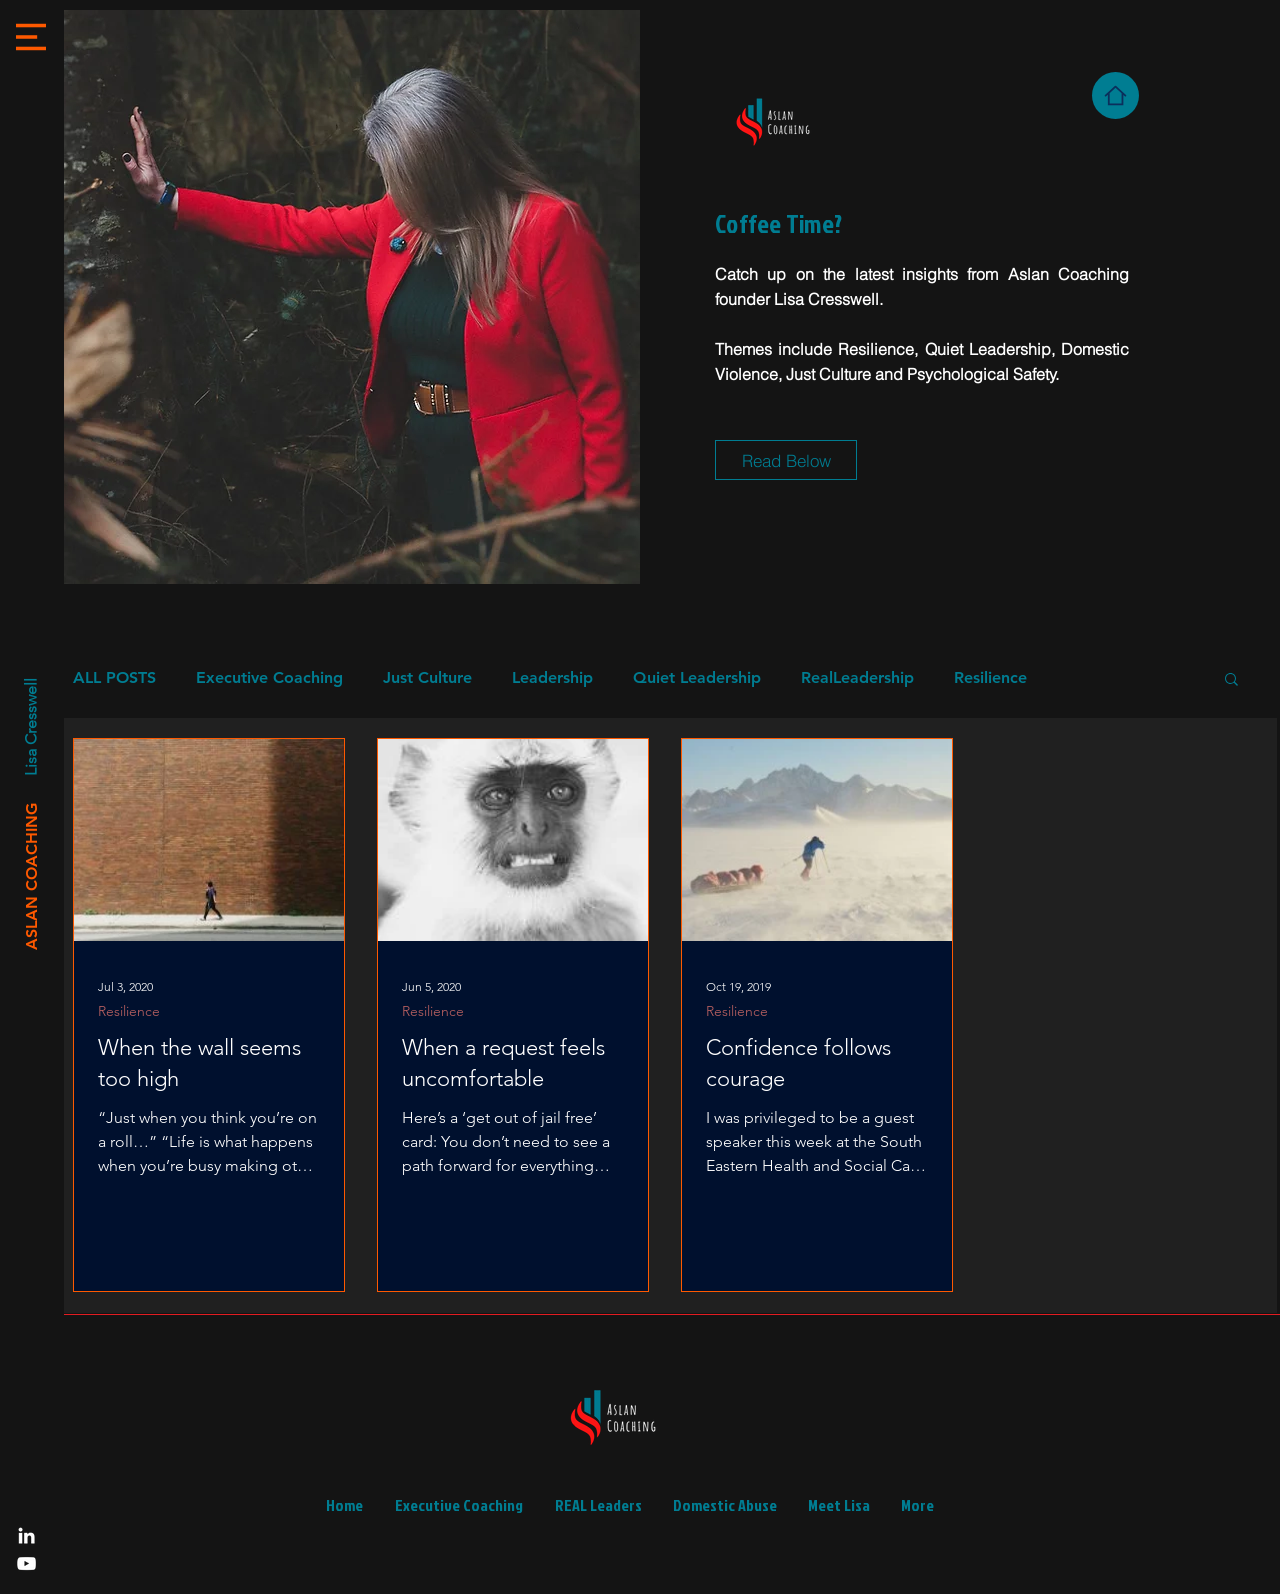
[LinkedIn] (26, 1535)
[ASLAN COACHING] (32, 876)
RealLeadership (857, 677)
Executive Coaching (269, 677)
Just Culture (427, 677)
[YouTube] (26, 1563)
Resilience (990, 677)
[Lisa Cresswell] (30, 727)
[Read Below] (786, 460)
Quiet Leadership (697, 677)
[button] (31, 37)
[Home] (1115, 95)
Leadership (552, 677)
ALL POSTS (114, 677)
